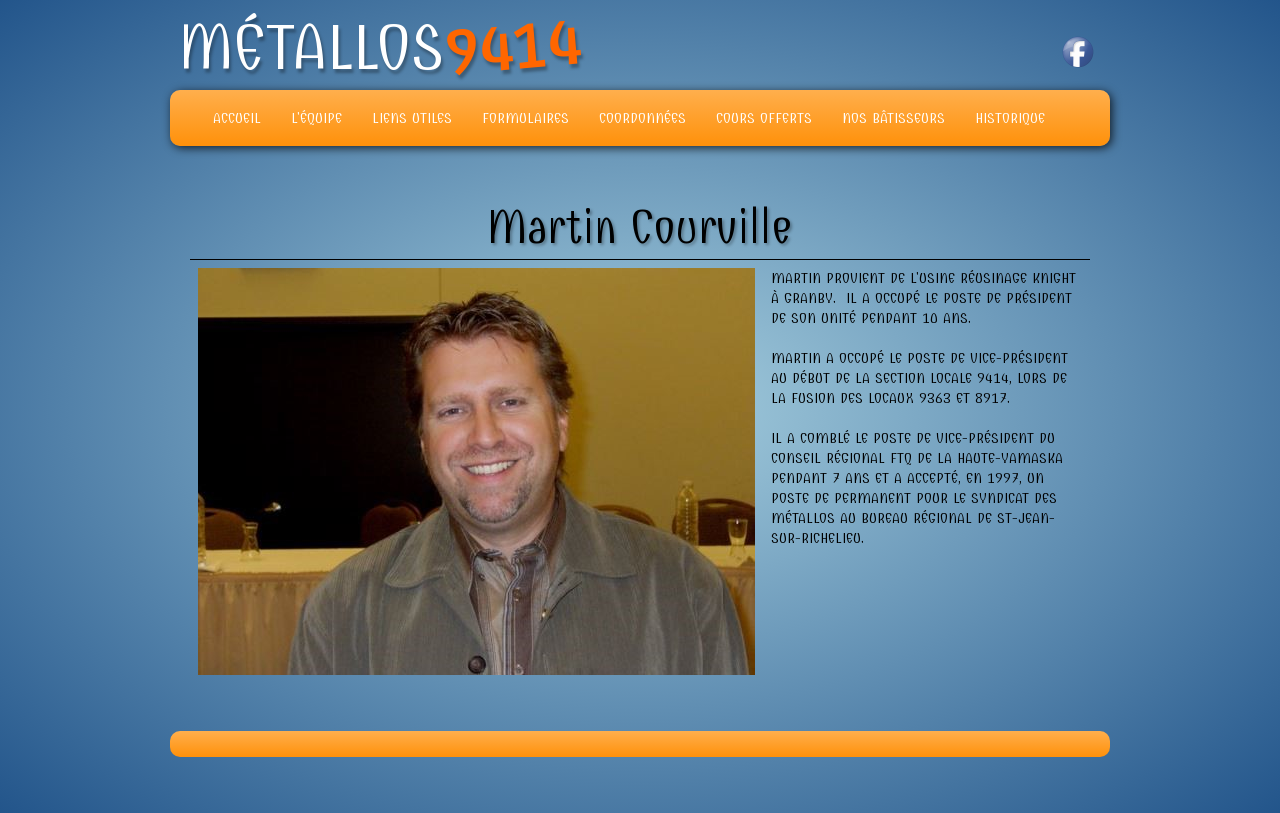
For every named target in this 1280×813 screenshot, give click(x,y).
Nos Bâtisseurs (893, 118)
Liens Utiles (412, 118)
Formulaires (525, 118)
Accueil (237, 118)
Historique (1010, 118)
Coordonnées (642, 118)
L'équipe (316, 118)
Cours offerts (764, 118)
